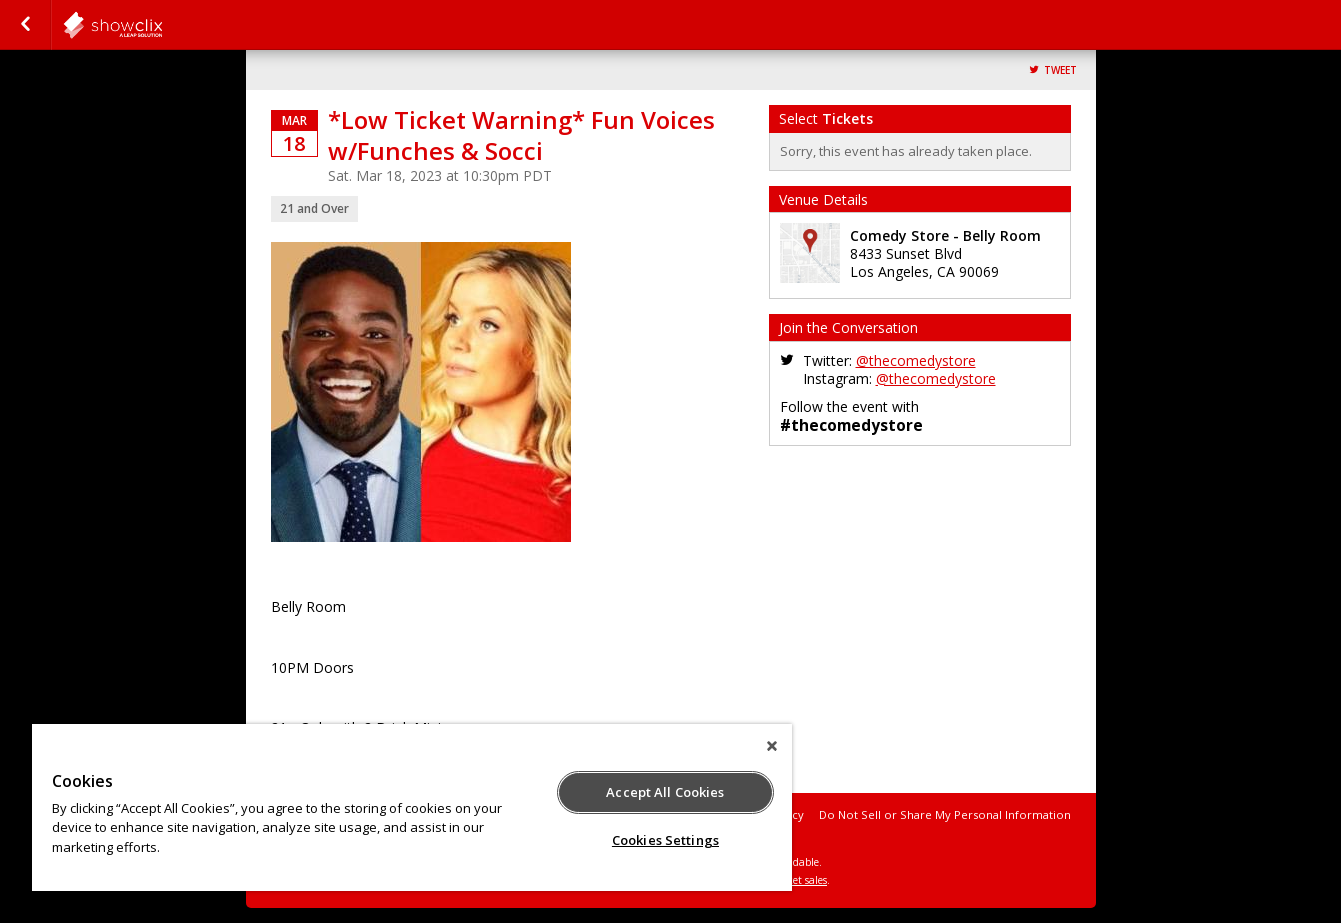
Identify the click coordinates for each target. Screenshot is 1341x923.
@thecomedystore (916, 360)
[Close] (772, 746)
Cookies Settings (665, 840)
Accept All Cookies (665, 792)
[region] (412, 807)
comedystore (162, 25)
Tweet (1060, 70)
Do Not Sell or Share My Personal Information (945, 814)
